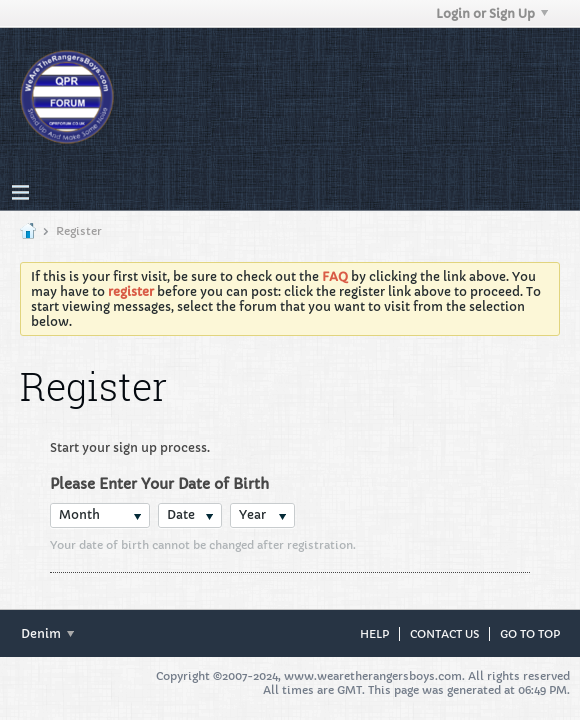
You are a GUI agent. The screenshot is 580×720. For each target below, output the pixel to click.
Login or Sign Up (492, 13)
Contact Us (444, 634)
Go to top (530, 634)
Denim (47, 633)
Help (374, 634)
